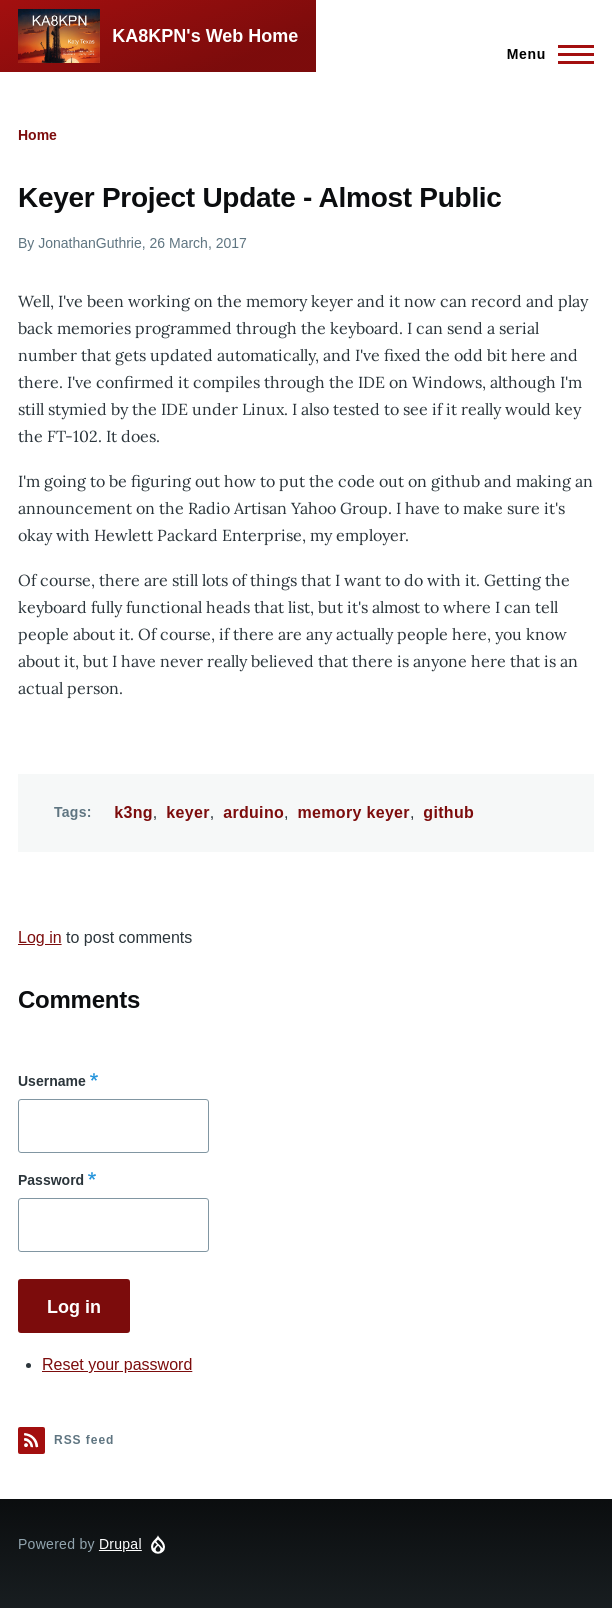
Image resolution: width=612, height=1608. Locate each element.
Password (51, 1180)
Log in (40, 937)
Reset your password (117, 1364)
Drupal (120, 1544)
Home (37, 135)
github (448, 812)
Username (52, 1081)
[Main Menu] (544, 54)
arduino (253, 812)
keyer (187, 812)
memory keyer (354, 812)
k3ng (133, 812)
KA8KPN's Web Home (205, 36)
